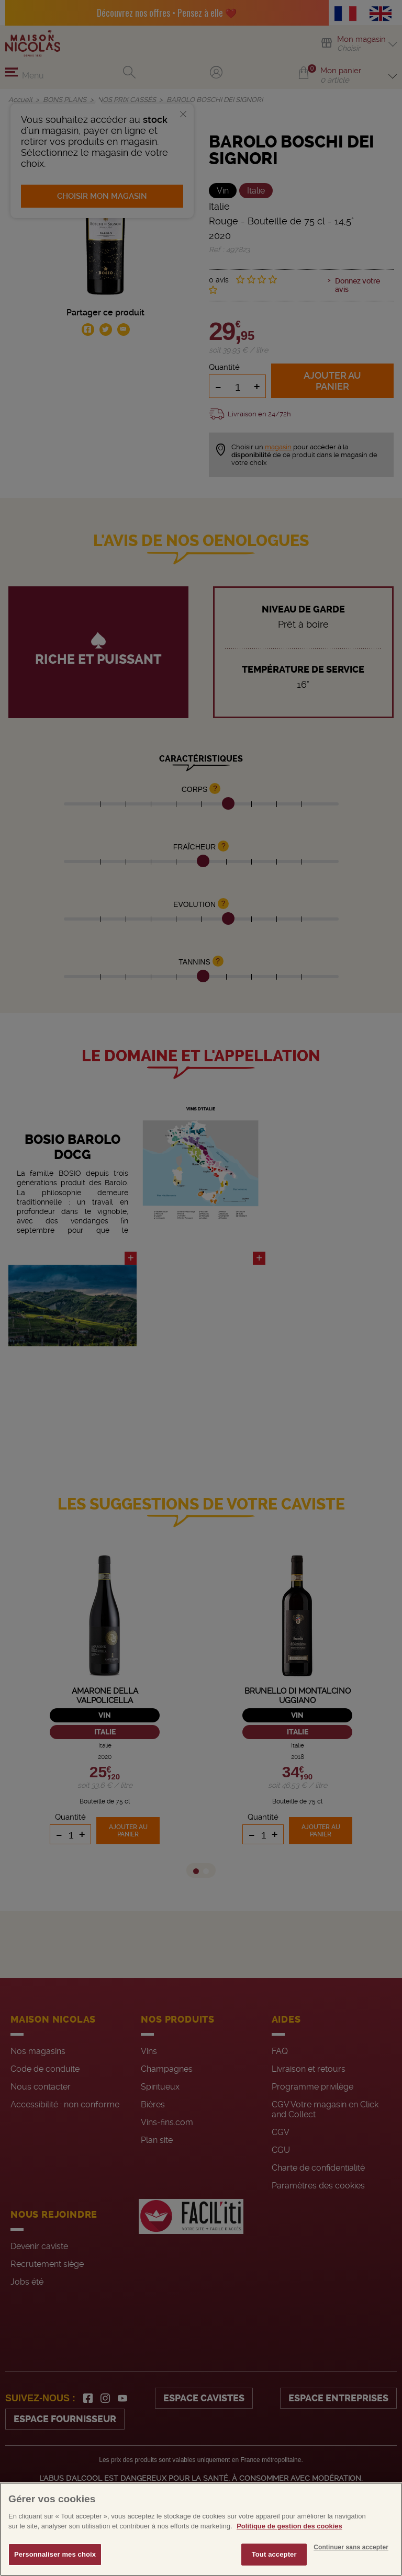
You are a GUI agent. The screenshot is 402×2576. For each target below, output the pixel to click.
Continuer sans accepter (351, 2566)
